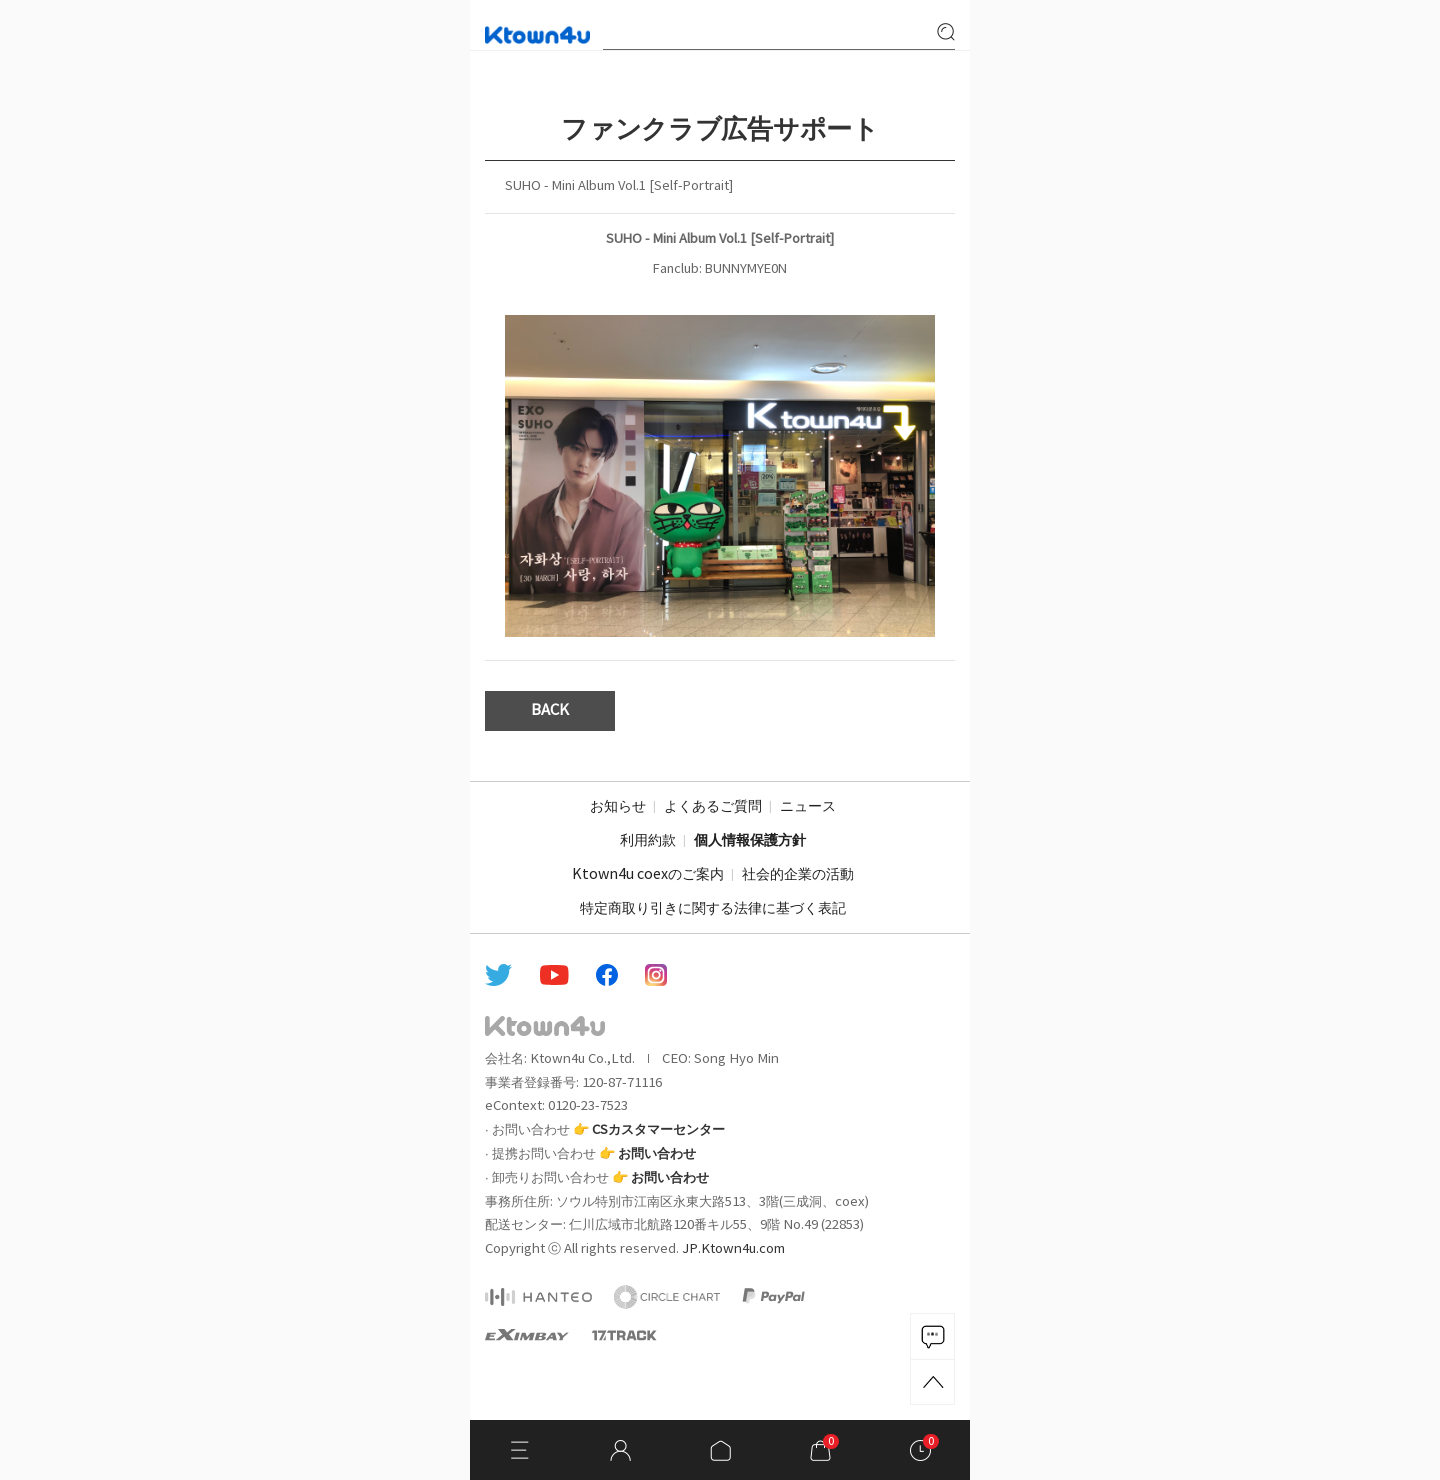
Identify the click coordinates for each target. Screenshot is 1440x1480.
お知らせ (618, 807)
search (946, 32)
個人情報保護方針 (750, 841)
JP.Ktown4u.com (733, 1249)
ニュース (808, 807)
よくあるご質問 (713, 807)
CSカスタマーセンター (658, 1130)
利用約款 (648, 841)
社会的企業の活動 (798, 875)
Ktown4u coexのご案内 (648, 875)
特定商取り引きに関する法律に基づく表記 (713, 909)
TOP (932, 1382)
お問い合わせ (657, 1154)
